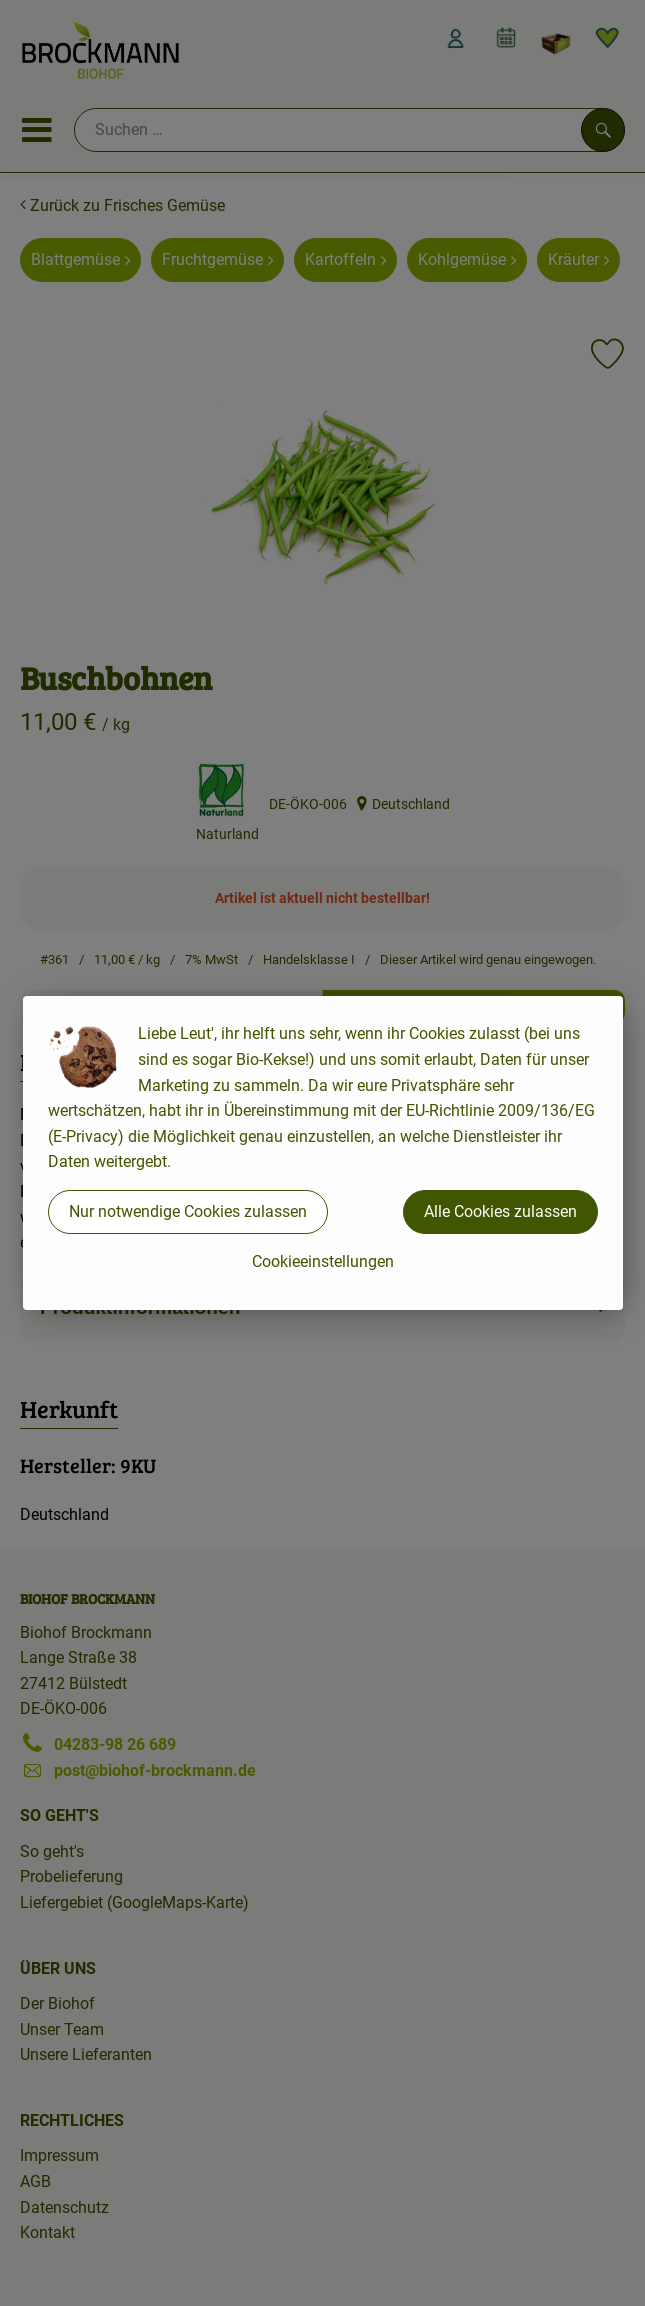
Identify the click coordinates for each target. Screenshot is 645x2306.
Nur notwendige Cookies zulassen (188, 1211)
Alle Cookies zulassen (500, 1211)
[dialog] (322, 1153)
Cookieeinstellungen (323, 1261)
